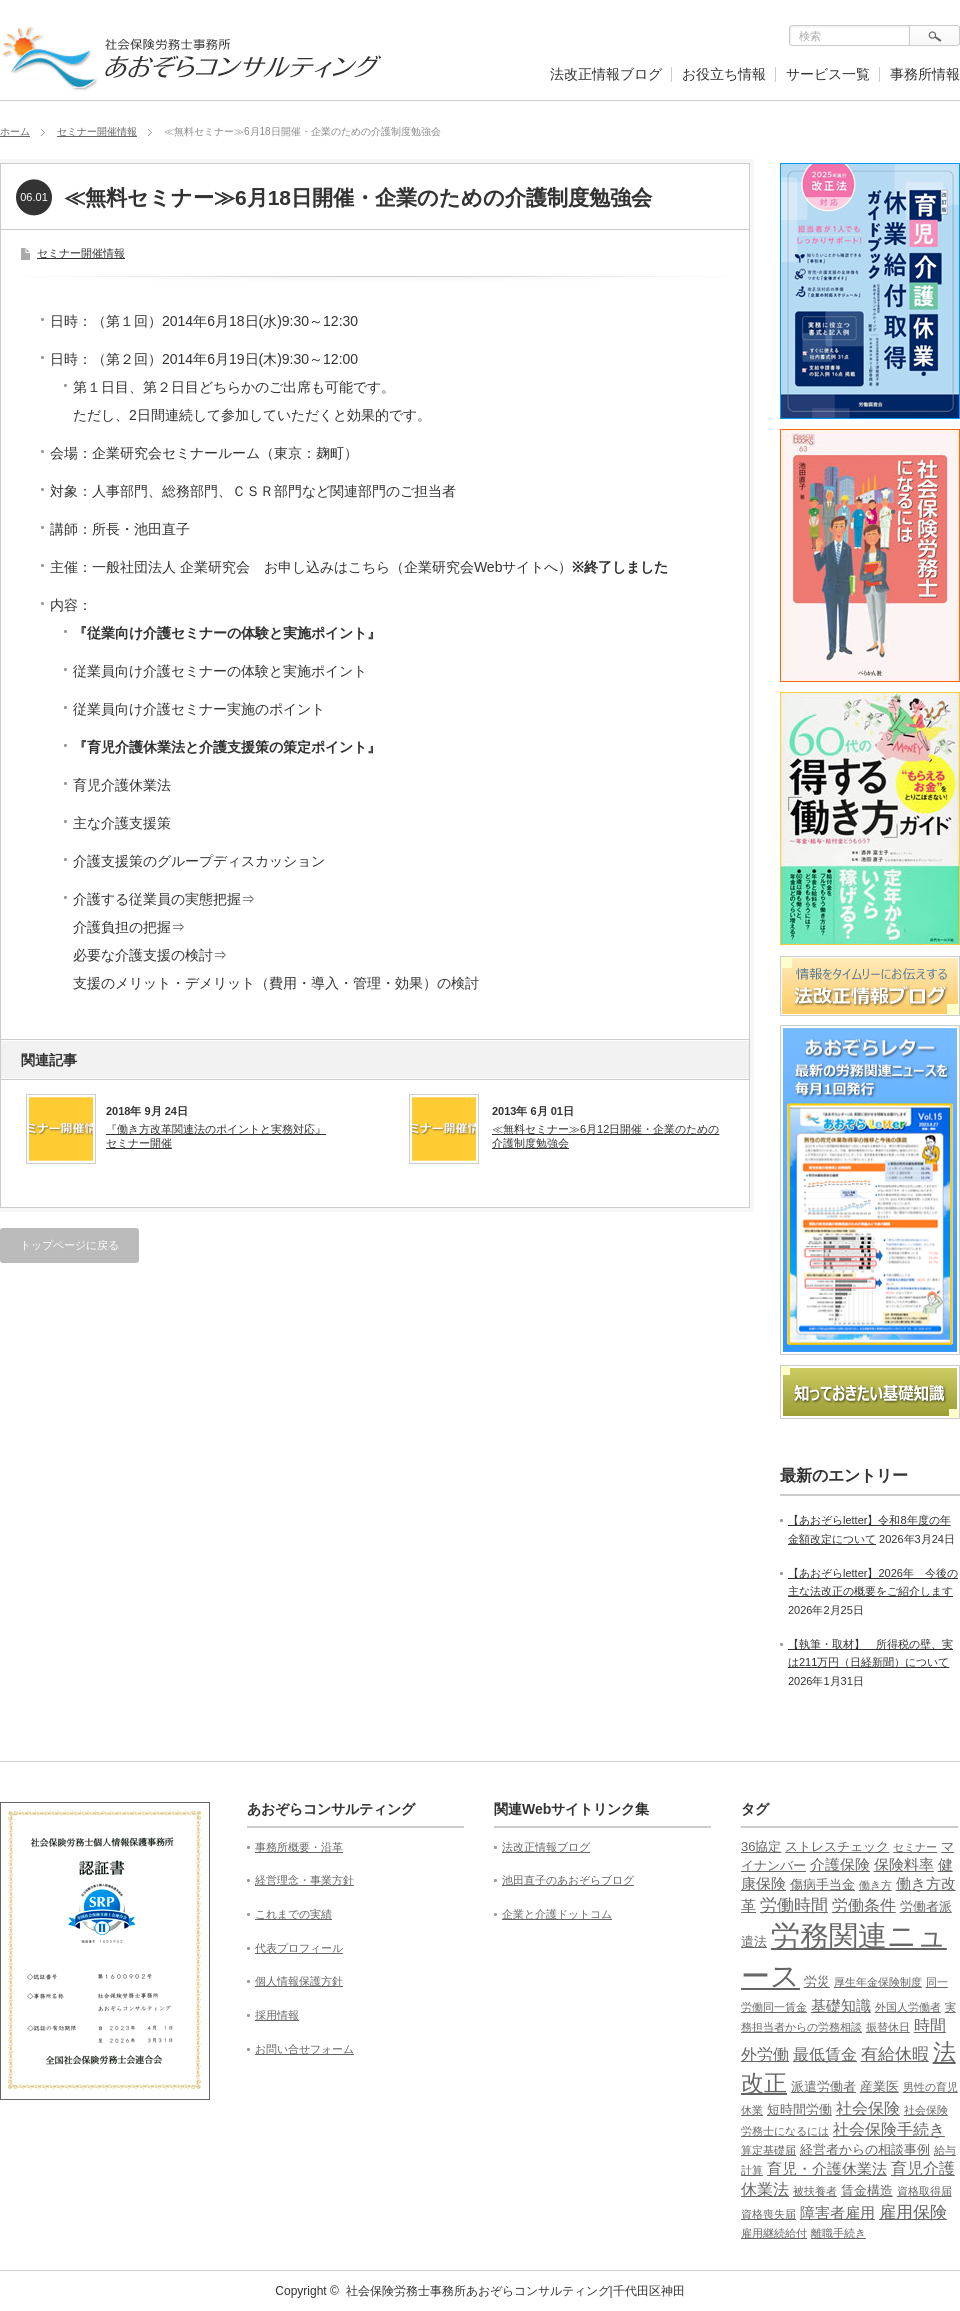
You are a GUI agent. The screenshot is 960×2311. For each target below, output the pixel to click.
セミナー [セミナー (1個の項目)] (915, 1847)
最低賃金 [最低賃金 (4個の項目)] (825, 2054)
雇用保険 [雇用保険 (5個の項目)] (913, 2212)
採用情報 (277, 2015)
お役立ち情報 (724, 74)
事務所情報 (925, 74)
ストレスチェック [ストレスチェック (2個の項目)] (837, 1846)
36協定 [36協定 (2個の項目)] (761, 1846)
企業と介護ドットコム (557, 1914)
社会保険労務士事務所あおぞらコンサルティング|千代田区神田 (515, 2291)
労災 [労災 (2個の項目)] (817, 1981)
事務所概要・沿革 (299, 1847)
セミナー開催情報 (97, 131)
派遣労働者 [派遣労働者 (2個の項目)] (823, 2086)
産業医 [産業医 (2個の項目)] (879, 2086)
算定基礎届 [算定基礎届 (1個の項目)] (768, 2150)
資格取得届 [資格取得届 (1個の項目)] (924, 2191)
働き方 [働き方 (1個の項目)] (875, 1885)
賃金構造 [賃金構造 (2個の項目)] (867, 2190)
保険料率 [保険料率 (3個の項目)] (904, 1865)
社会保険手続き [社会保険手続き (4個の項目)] (889, 2129)
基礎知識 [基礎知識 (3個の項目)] (841, 2006)
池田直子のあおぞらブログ (568, 1880)
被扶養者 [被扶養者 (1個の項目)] (815, 2191)
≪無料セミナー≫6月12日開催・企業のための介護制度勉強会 (605, 1136)
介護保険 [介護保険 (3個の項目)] (840, 1865)
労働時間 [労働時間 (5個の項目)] (794, 1905)
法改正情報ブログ (606, 74)
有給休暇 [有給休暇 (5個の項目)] (895, 2054)
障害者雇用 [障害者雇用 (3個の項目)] (837, 2213)
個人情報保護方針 (299, 1981)
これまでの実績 (293, 1914)
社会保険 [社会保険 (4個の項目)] (868, 2108)
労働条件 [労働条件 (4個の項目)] (864, 1905)
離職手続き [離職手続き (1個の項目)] (838, 2233)
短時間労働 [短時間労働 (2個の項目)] (799, 2109)
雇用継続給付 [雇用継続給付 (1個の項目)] (774, 2233)
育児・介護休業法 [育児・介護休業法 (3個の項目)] (827, 2169)
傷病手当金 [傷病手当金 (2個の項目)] (822, 1884)
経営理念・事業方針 (304, 1880)
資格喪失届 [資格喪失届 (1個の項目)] (768, 2214)
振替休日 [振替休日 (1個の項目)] (888, 2027)
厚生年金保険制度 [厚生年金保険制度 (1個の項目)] (878, 1982)
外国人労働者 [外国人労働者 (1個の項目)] (908, 2007)
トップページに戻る (69, 1245)
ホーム (15, 131)
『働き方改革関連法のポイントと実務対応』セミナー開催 (216, 1136)
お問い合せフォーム (304, 2049)
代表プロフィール (299, 1948)
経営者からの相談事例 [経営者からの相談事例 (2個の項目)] (865, 2149)
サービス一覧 (828, 74)
